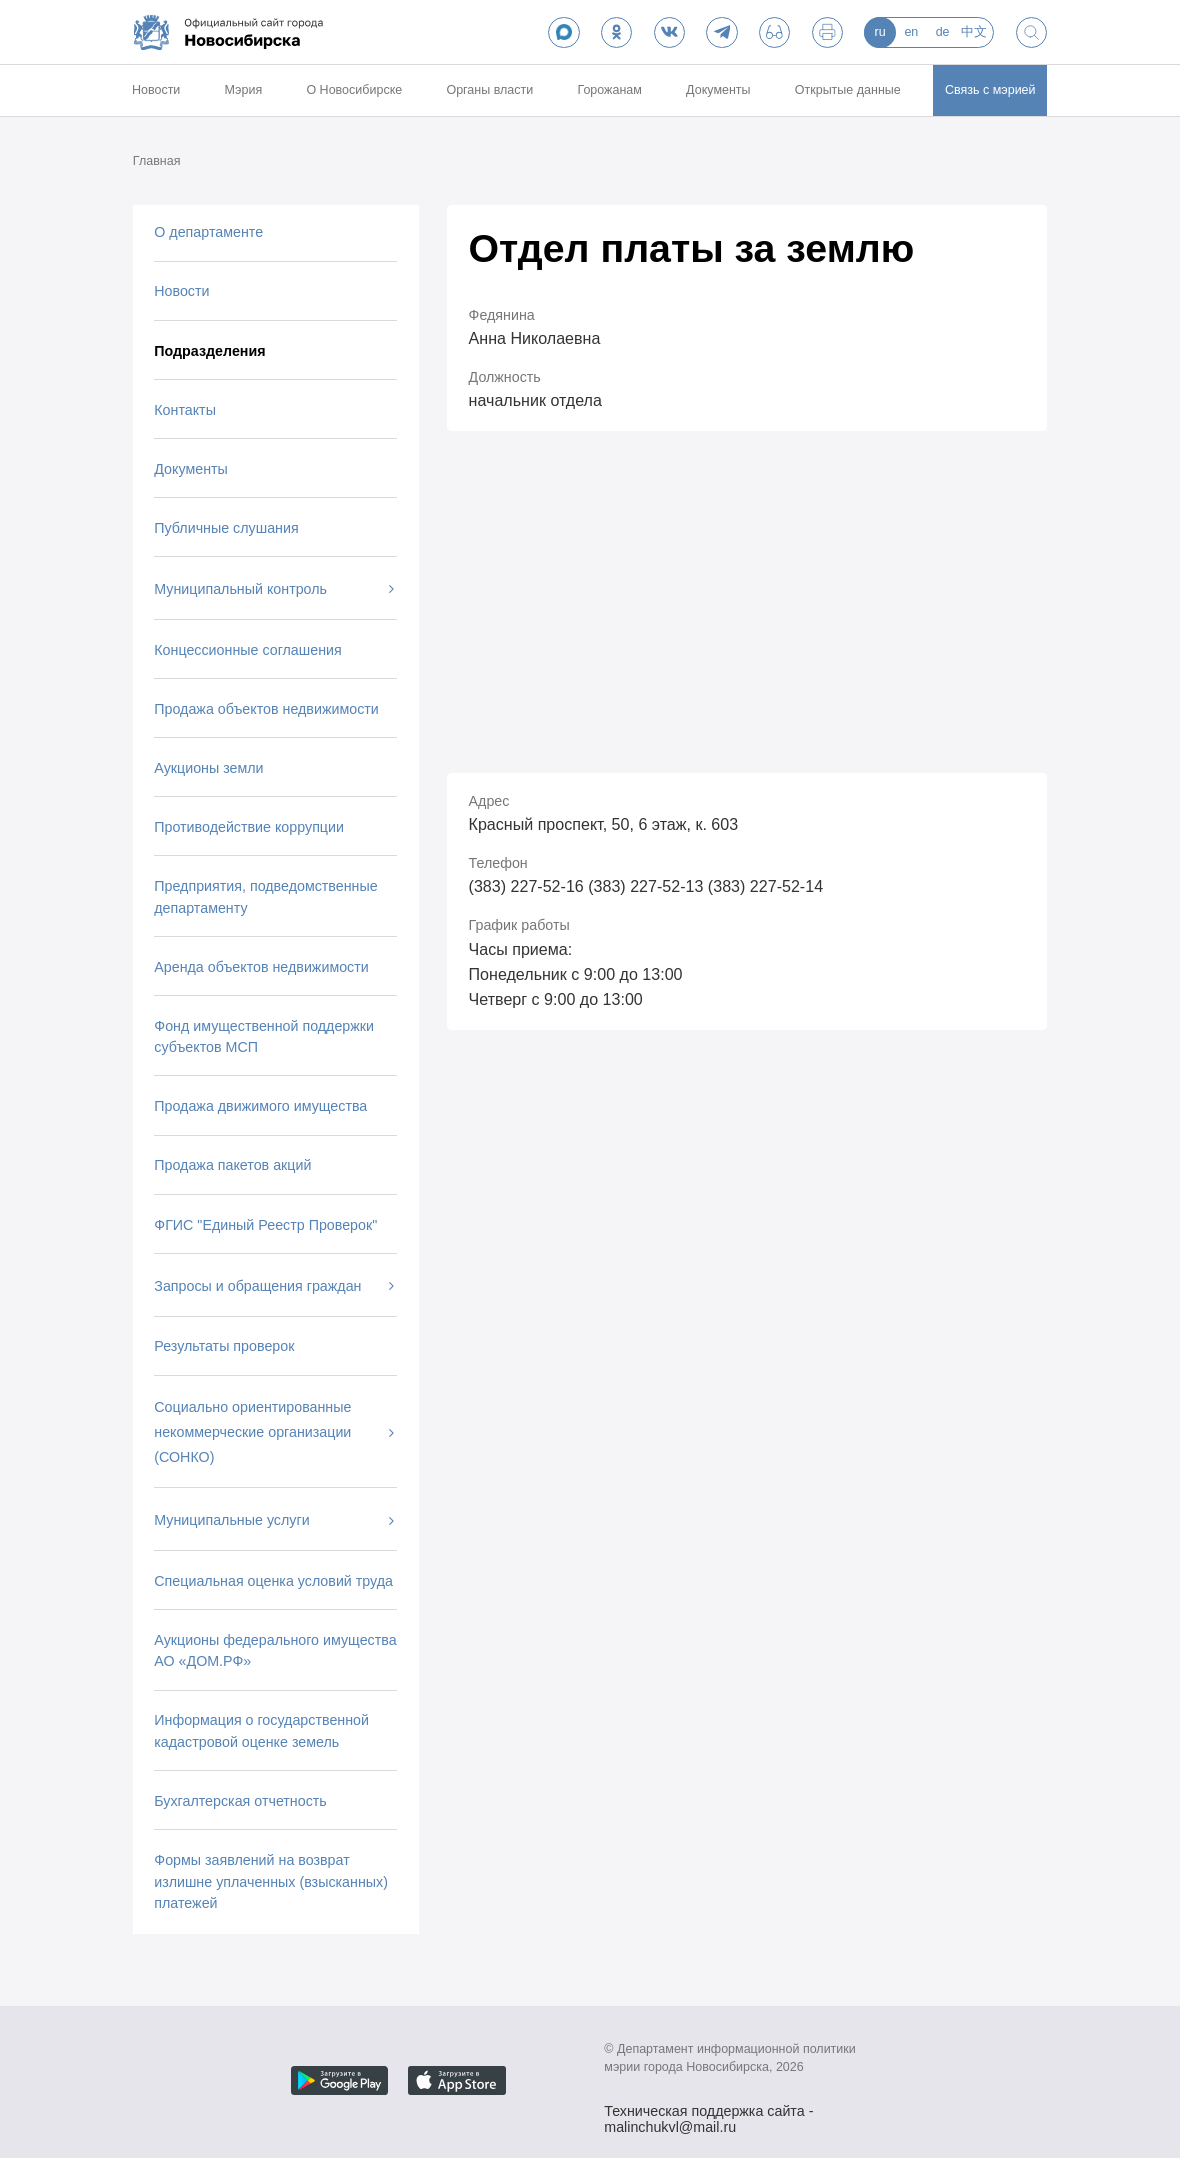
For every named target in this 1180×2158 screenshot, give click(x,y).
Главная (157, 161)
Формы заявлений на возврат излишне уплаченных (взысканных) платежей (271, 1881)
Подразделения (209, 351)
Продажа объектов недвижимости (266, 709)
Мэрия (244, 90)
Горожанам (609, 90)
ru (880, 32)
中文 (974, 32)
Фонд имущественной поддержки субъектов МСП (264, 1036)
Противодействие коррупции (249, 827)
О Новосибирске (354, 90)
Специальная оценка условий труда (273, 1581)
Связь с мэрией (990, 90)
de (943, 32)
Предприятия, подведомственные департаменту (265, 896)
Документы (718, 90)
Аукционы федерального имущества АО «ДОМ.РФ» (275, 1650)
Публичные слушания (226, 528)
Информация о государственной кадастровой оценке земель (261, 1730)
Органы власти (489, 90)
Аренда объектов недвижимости (261, 967)
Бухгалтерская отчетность (240, 1801)
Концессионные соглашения (247, 650)
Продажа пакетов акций (232, 1165)
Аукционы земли (208, 768)
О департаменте (208, 232)
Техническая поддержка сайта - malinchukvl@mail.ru (708, 2113)
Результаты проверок (224, 1346)
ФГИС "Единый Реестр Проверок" (265, 1225)
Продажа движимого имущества (260, 1106)
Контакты (185, 410)
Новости (156, 90)
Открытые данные (848, 90)
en (911, 32)
